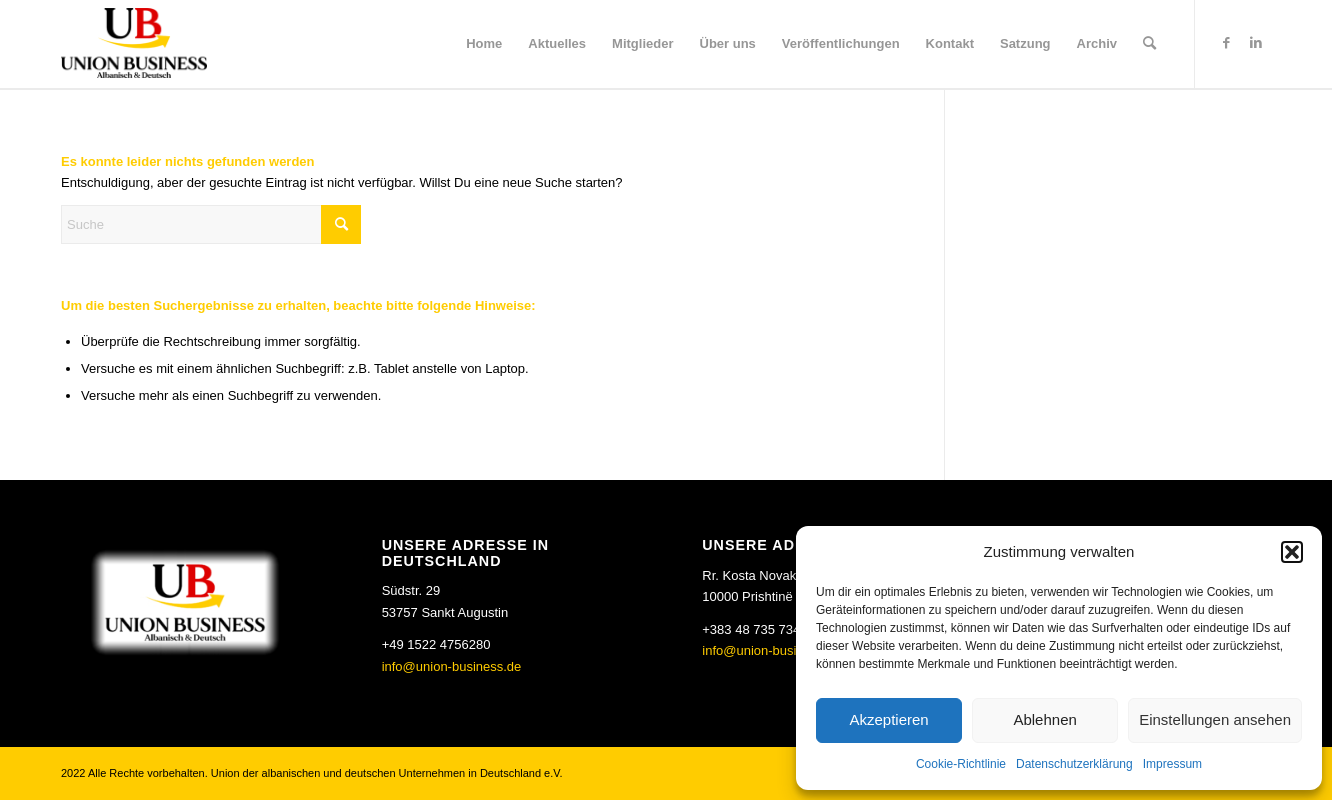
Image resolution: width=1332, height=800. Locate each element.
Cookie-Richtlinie (961, 764)
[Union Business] (134, 43)
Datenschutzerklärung (1074, 764)
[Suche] (1149, 44)
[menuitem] (484, 44)
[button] (1292, 552)
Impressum (1172, 764)
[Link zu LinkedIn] (1256, 43)
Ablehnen (1044, 719)
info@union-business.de (452, 666)
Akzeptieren (888, 719)
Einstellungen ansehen (1215, 719)
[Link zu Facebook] (1226, 43)
